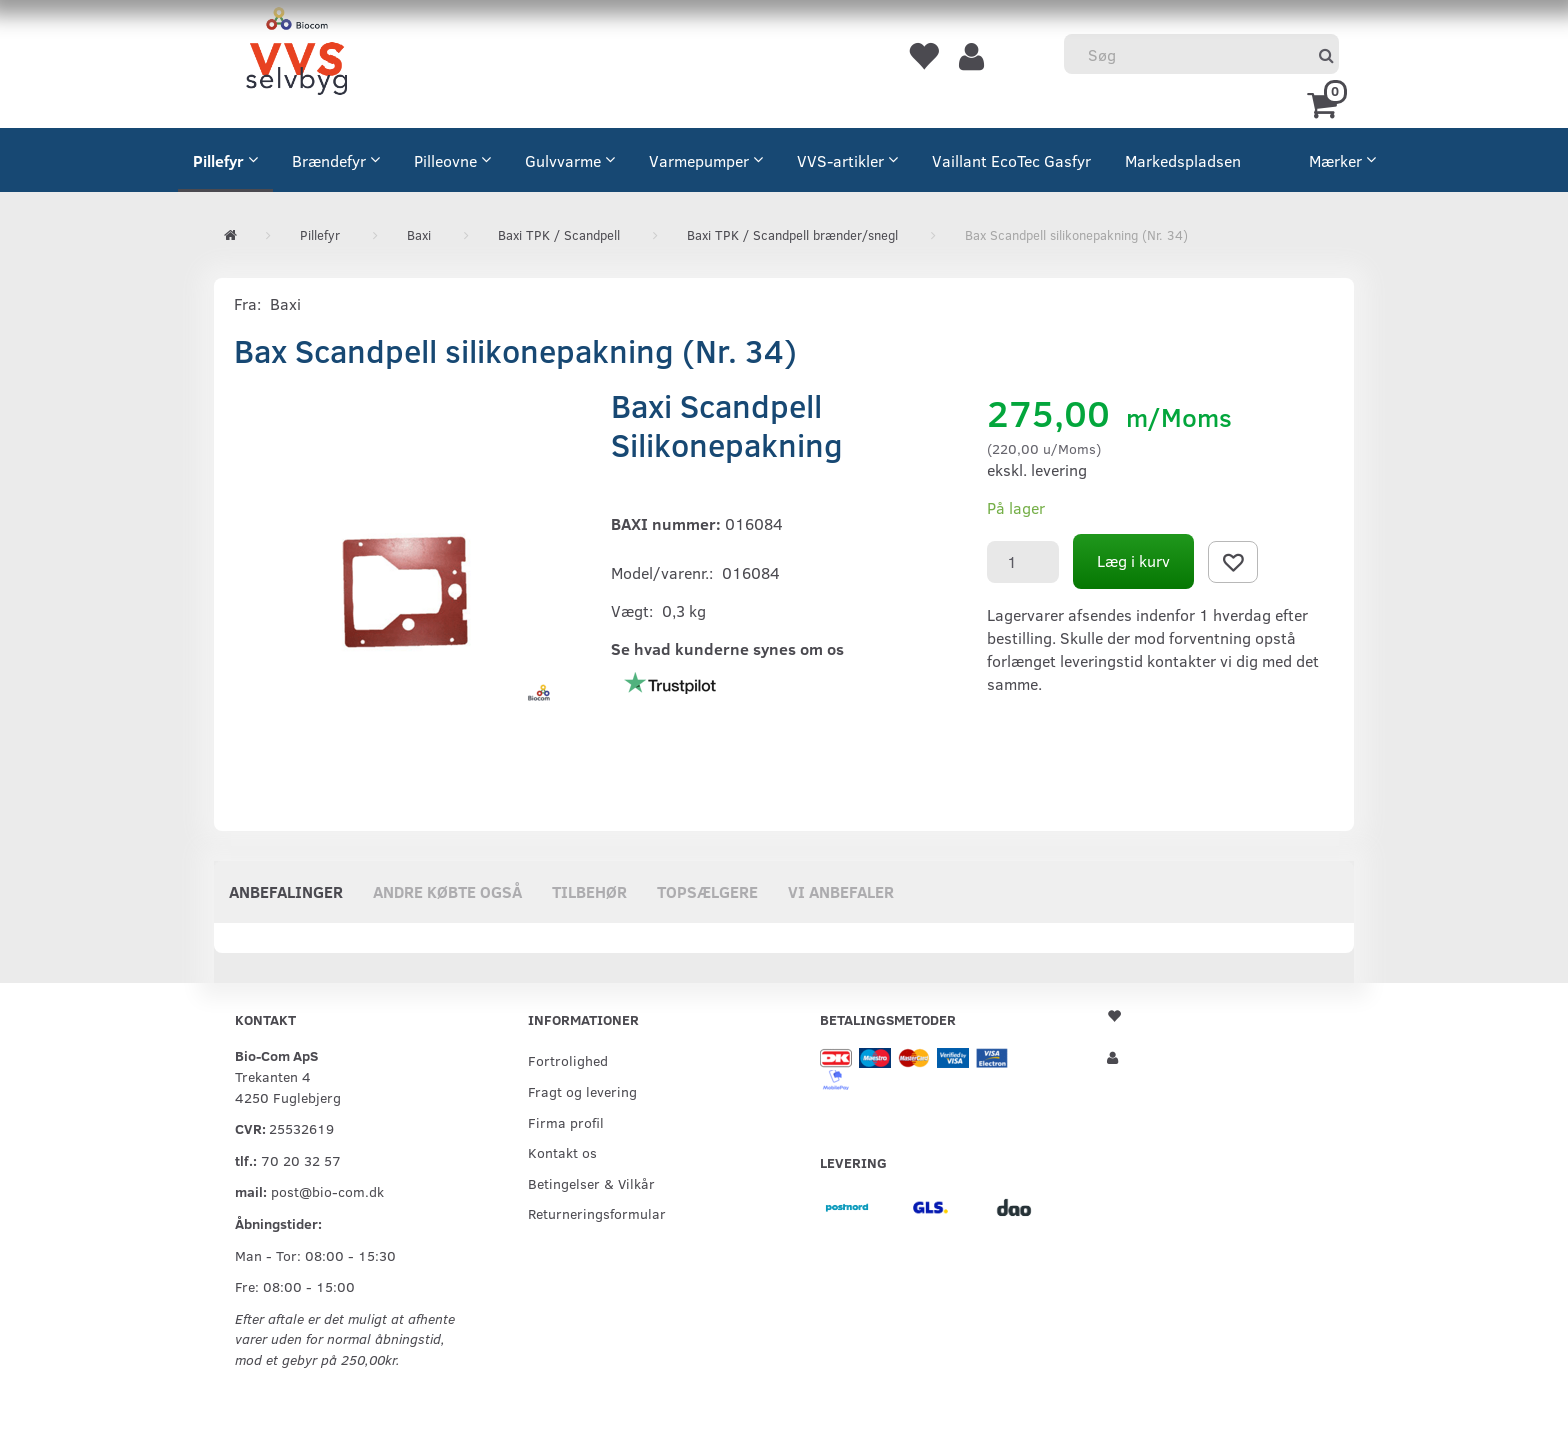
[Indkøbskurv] (1325, 103)
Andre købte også (447, 891)
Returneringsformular (597, 1213)
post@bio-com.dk (327, 1191)
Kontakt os (562, 1152)
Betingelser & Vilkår (591, 1183)
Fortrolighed (568, 1060)
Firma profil (566, 1122)
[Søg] (1326, 54)
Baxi (285, 303)
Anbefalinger (286, 891)
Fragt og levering (582, 1091)
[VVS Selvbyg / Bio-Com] (296, 54)
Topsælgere (707, 891)
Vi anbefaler (841, 891)
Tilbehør (589, 891)
